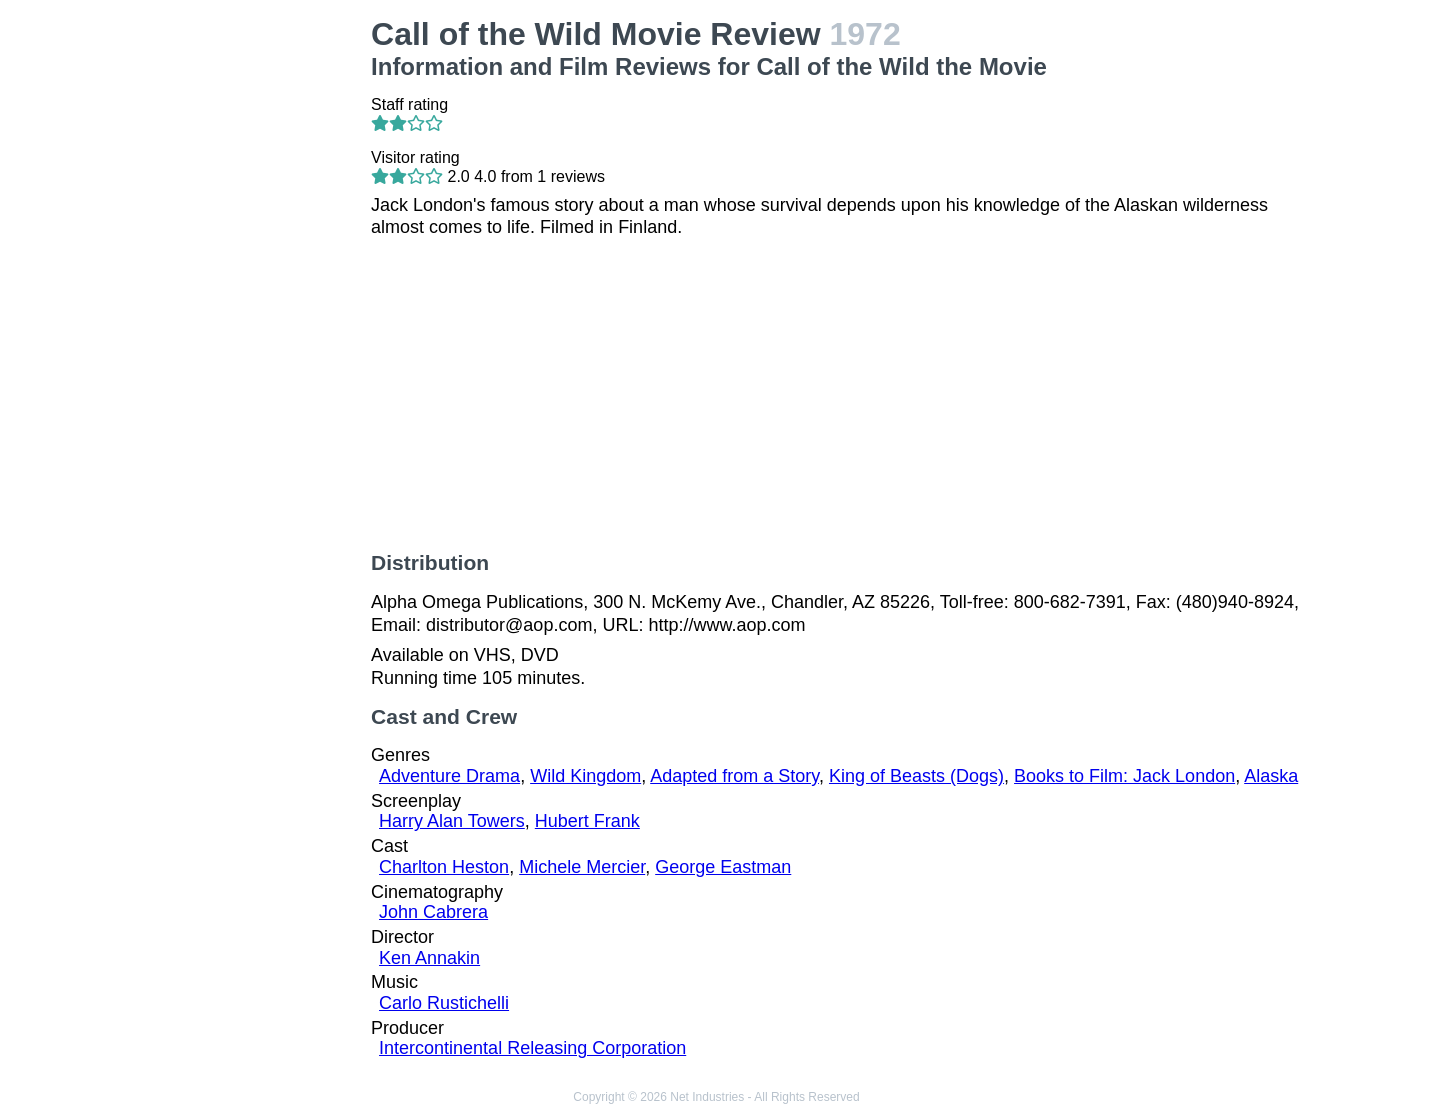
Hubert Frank (587, 821)
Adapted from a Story (734, 776)
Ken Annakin (429, 958)
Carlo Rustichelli (444, 1003)
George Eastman (723, 867)
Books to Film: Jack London (1124, 776)
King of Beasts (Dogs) (916, 776)
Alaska (1271, 776)
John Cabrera (433, 912)
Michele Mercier (582, 867)
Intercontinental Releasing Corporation (532, 1048)
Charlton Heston (444, 867)
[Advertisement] (249, 316)
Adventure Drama (449, 776)
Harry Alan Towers (452, 821)
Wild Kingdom (585, 776)
